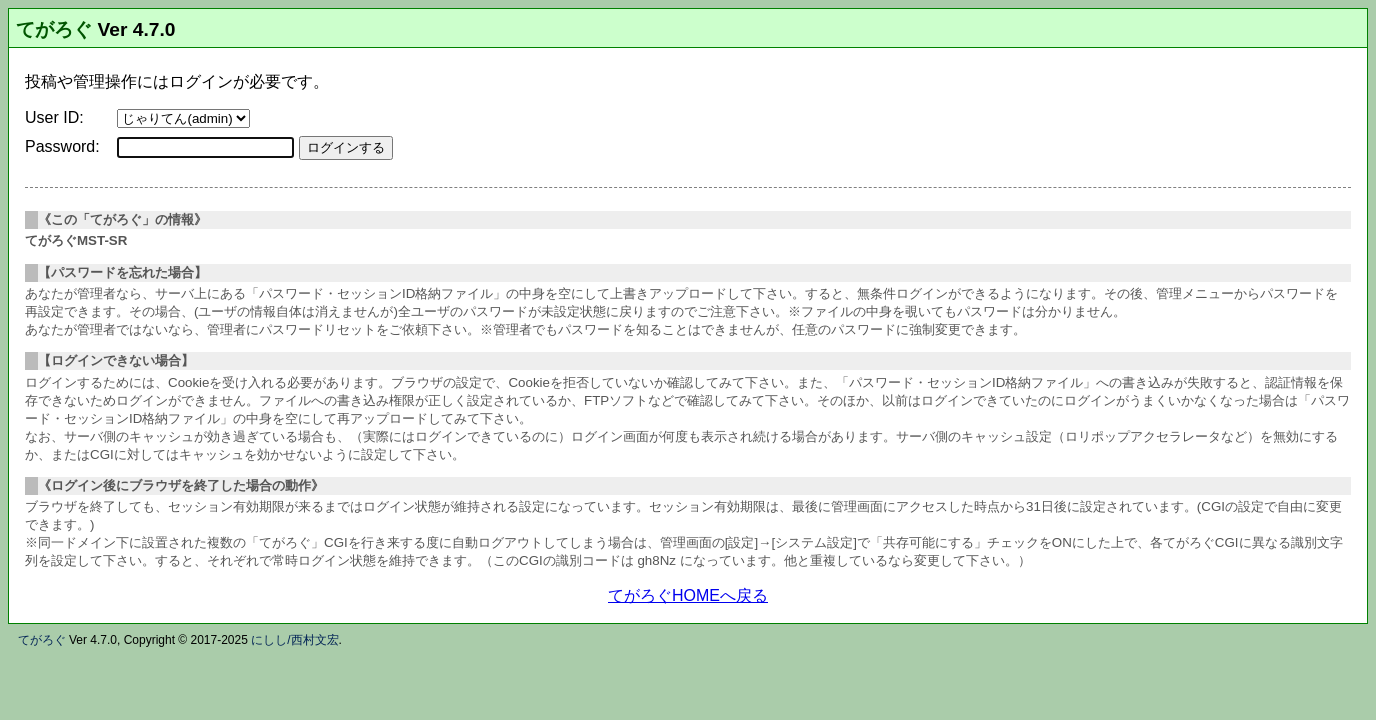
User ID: (54, 117)
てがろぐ (54, 29)
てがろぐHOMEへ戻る (688, 595)
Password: (62, 146)
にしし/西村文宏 (294, 640)
